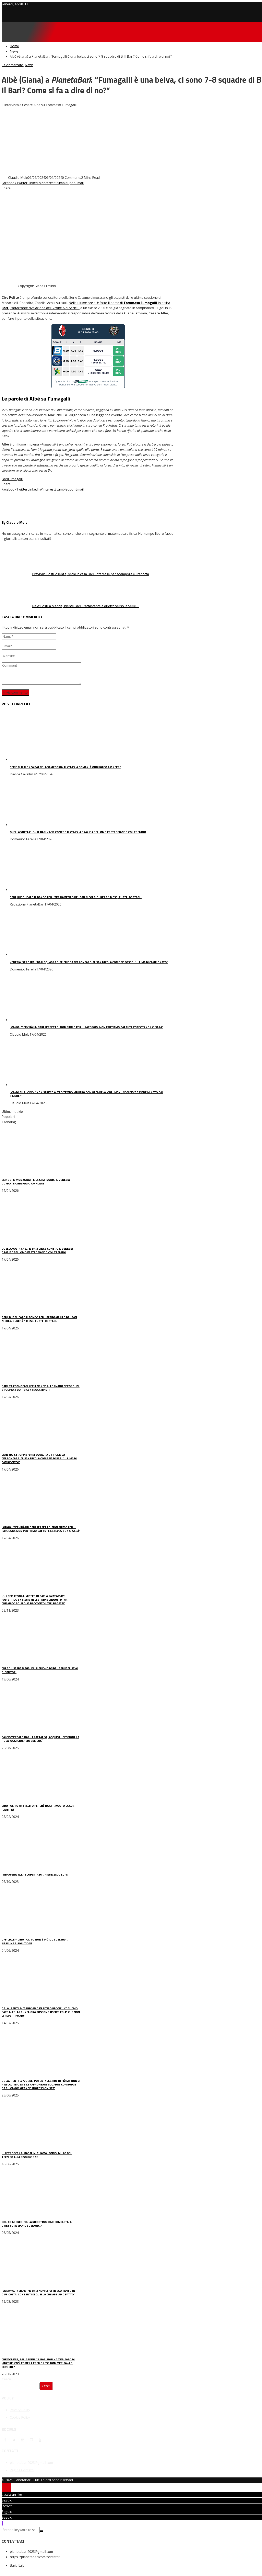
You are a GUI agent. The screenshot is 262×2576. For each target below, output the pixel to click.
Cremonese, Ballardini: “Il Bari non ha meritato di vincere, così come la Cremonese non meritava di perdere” (38, 2363)
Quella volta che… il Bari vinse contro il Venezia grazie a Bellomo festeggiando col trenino (78, 832)
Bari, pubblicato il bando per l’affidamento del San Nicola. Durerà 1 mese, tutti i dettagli (76, 897)
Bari (5, 479)
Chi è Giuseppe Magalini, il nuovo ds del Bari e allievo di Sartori (40, 1670)
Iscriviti (7, 2506)
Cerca (6, 2379)
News (29, 65)
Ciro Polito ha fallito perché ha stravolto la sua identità (38, 1807)
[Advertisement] (133, 138)
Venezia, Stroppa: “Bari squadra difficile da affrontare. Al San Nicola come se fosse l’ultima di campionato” (89, 962)
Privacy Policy (20, 2410)
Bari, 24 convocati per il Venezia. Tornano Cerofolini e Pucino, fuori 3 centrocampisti (41, 1388)
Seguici (7, 2500)
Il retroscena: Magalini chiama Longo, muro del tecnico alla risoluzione (37, 2155)
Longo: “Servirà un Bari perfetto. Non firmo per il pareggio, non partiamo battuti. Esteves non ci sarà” (86, 1027)
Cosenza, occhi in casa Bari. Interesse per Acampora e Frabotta (75, 574)
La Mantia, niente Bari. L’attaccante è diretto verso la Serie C (70, 606)
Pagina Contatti (22, 2470)
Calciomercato (12, 65)
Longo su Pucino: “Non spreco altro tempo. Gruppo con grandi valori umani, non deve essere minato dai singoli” (86, 1094)
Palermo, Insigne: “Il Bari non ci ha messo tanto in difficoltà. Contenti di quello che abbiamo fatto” (38, 2292)
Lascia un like (12, 2494)
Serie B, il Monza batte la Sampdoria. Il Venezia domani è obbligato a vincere (65, 767)
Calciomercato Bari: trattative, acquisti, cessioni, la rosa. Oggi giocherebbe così (40, 1739)
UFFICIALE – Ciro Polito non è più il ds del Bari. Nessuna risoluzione (35, 1941)
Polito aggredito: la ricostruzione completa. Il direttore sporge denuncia (37, 2224)
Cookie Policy (20, 2417)
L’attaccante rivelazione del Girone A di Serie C (45, 308)
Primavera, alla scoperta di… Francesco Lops (35, 1874)
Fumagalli (15, 479)
